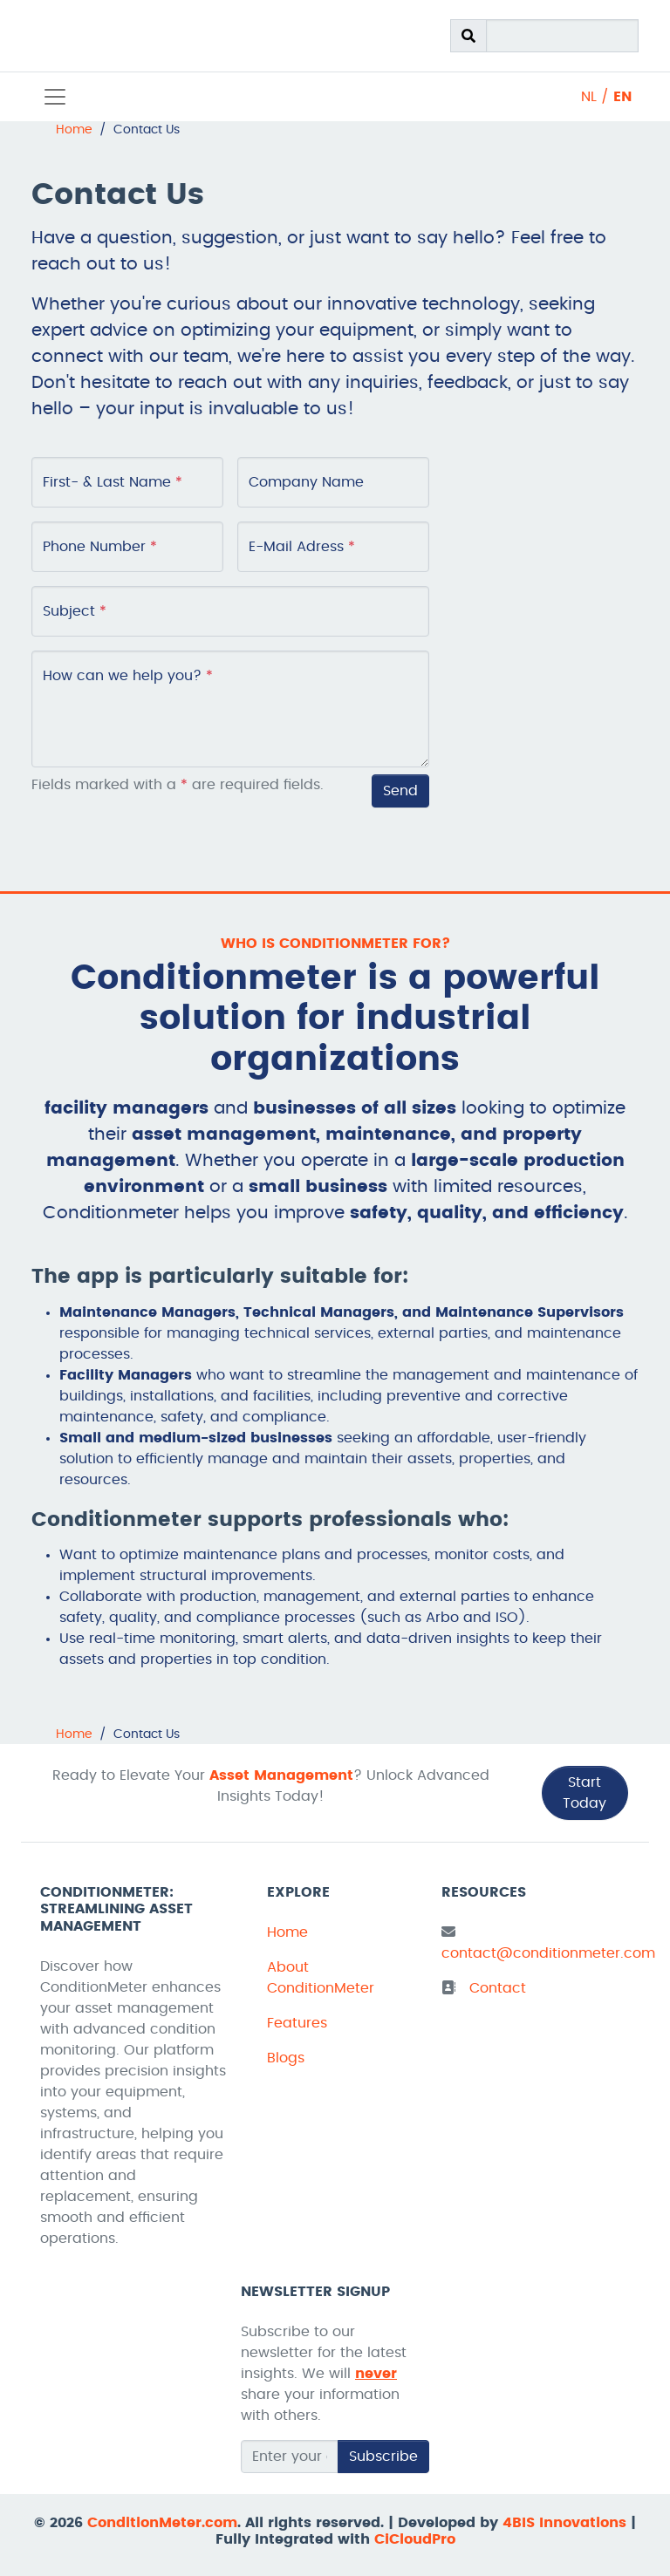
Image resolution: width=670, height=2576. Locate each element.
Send (400, 791)
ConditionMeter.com (162, 2523)
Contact (497, 1988)
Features (297, 2023)
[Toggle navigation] (55, 96)
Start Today (584, 1792)
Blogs (285, 2058)
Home (287, 1932)
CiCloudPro (414, 2539)
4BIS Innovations (564, 2523)
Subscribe (383, 2457)
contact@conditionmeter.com (548, 1953)
